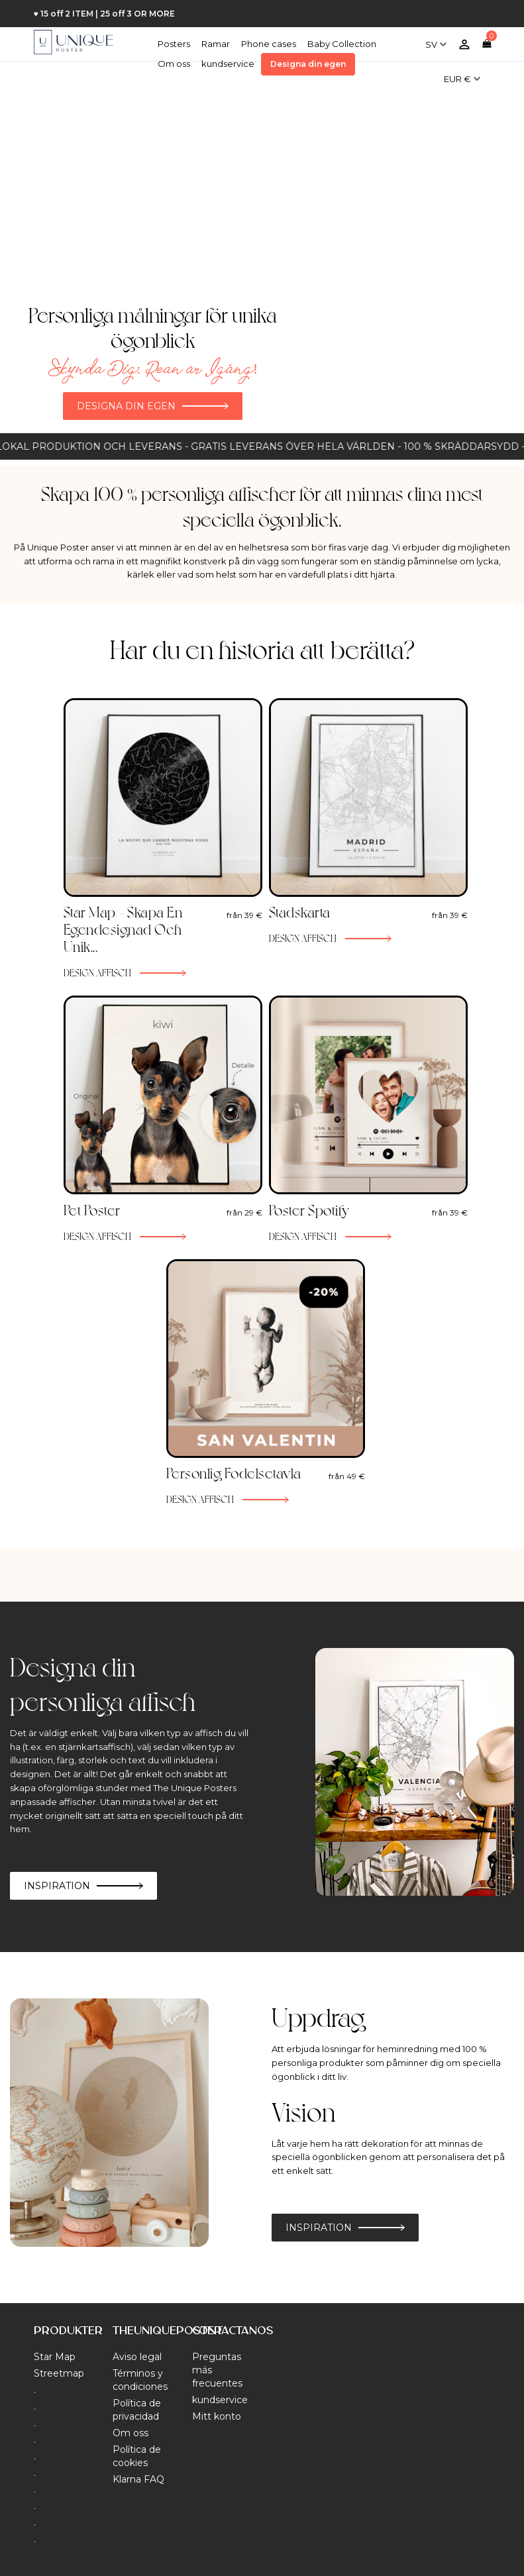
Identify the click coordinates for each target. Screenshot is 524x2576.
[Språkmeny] (435, 39)
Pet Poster (92, 1209)
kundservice (227, 63)
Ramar (215, 43)
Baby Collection (341, 43)
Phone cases (268, 43)
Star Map (55, 2357)
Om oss (174, 63)
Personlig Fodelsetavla (233, 1472)
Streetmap (59, 2373)
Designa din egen (308, 64)
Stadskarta (300, 911)
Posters (174, 43)
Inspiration (57, 1886)
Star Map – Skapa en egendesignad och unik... (123, 928)
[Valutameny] (462, 73)
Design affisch (98, 972)
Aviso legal (137, 2357)
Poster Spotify (309, 1209)
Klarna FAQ (138, 2479)
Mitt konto (216, 2416)
